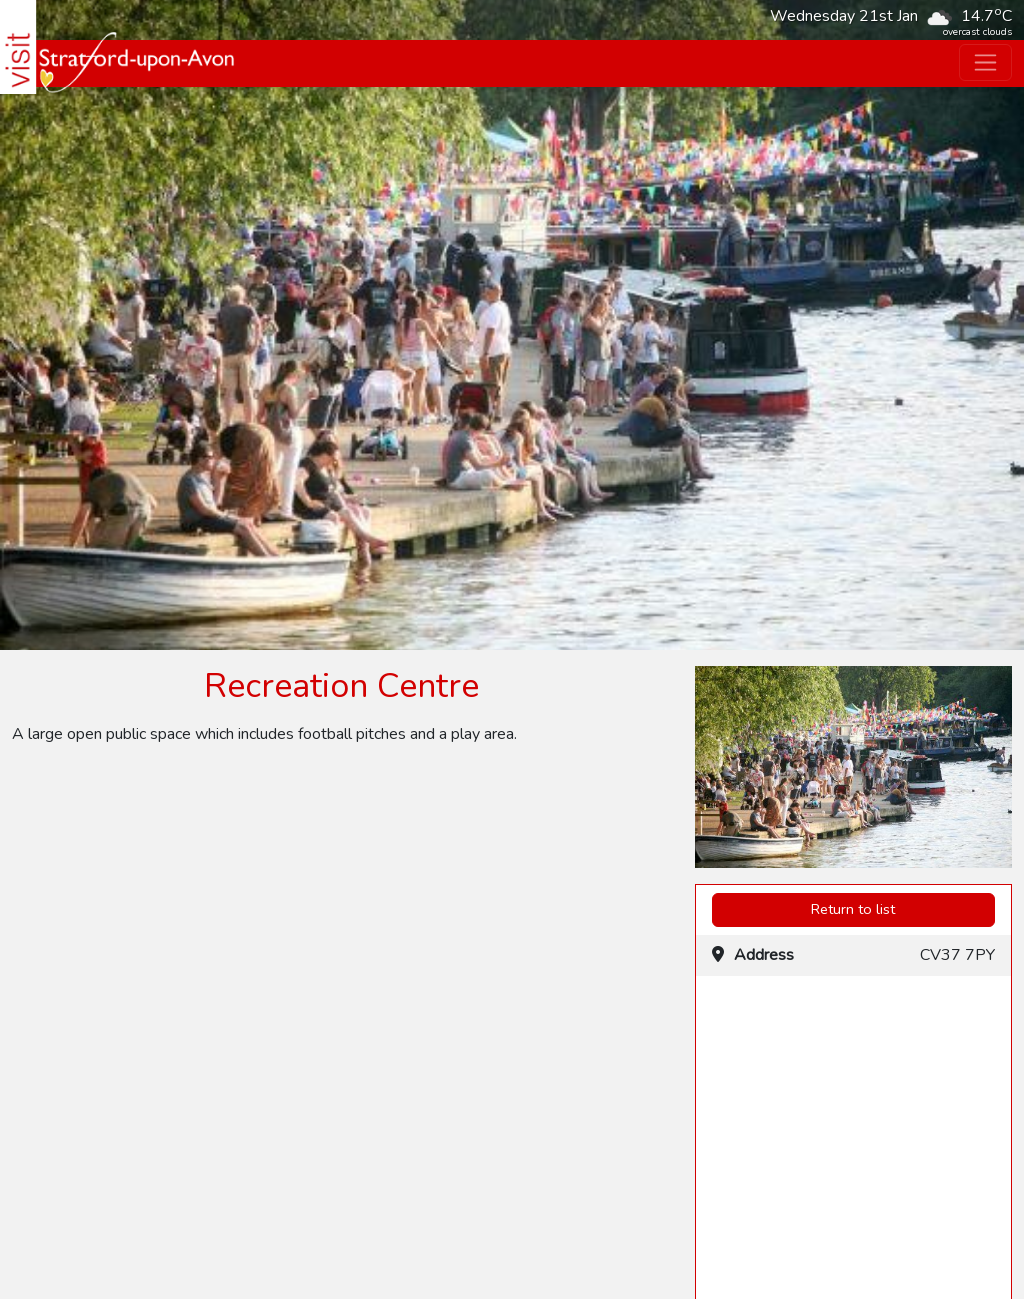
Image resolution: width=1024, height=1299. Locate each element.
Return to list (853, 909)
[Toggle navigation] (985, 62)
